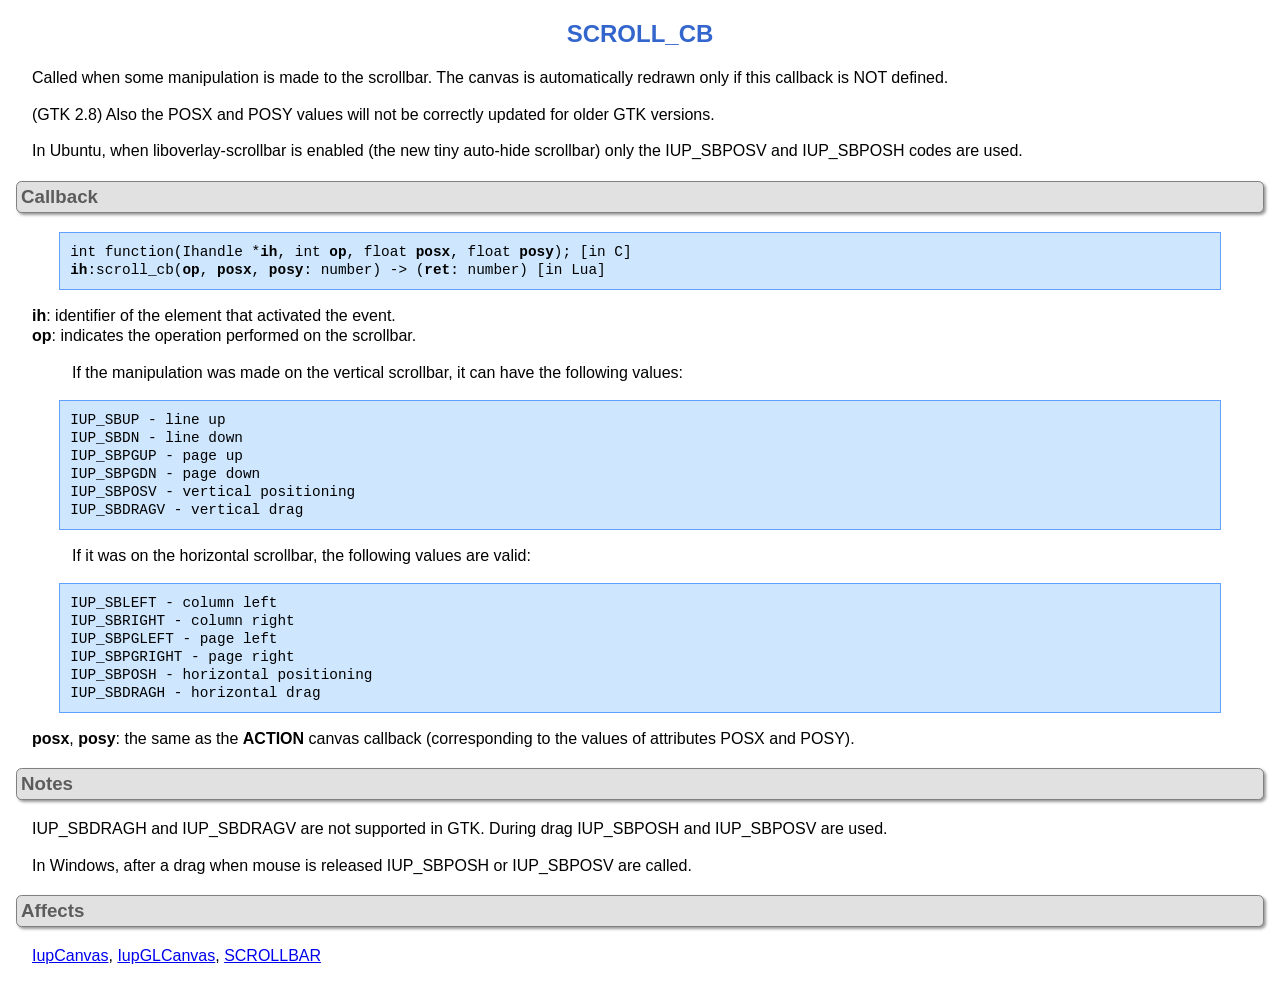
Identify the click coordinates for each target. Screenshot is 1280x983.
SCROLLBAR (272, 955)
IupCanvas (70, 955)
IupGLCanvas (166, 955)
